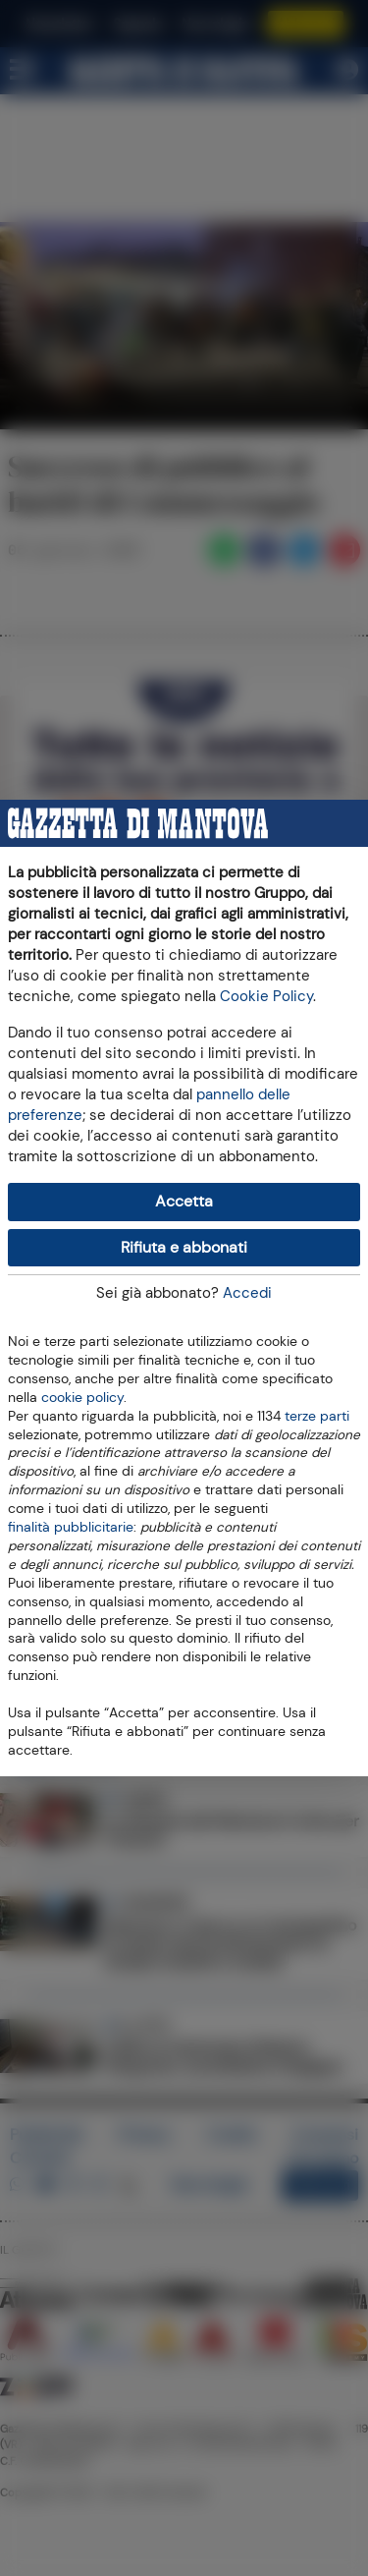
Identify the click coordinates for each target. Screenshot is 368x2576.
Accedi (247, 1293)
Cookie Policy (266, 996)
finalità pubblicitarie (70, 1526)
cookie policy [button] (82, 1397)
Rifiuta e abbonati (184, 1247)
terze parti (317, 1415)
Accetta (184, 1201)
